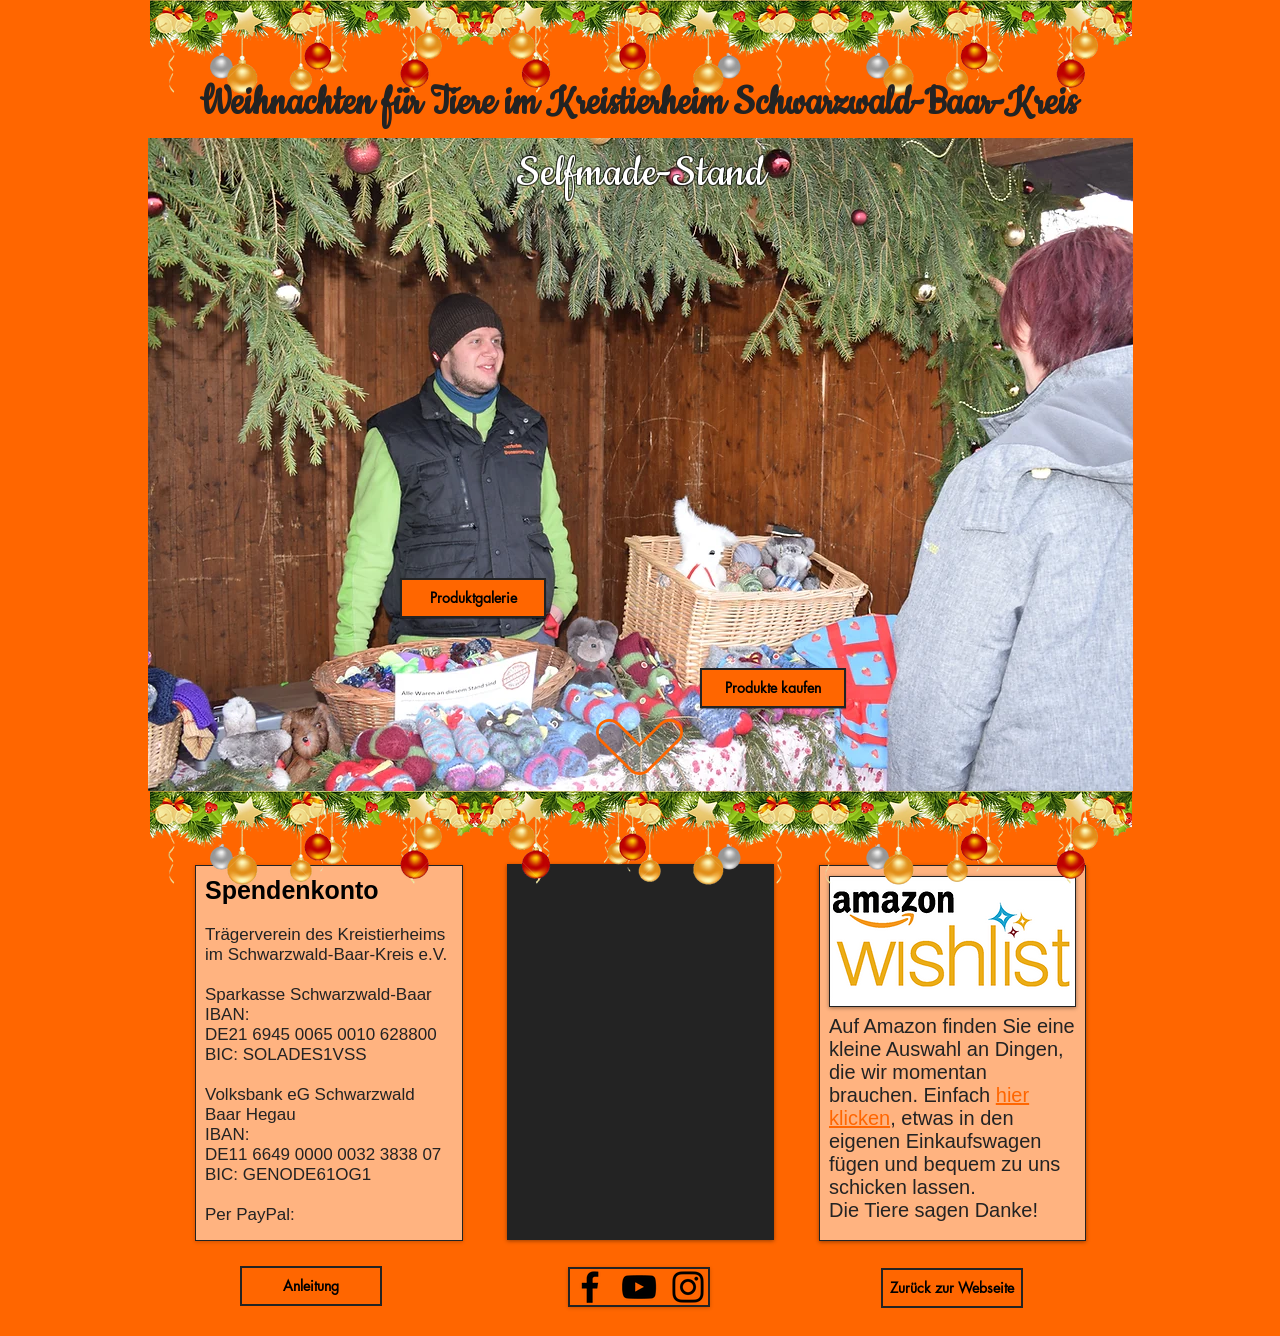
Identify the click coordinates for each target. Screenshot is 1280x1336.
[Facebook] (590, 1287)
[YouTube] (639, 1287)
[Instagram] (688, 1287)
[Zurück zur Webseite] (952, 1288)
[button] (473, 598)
